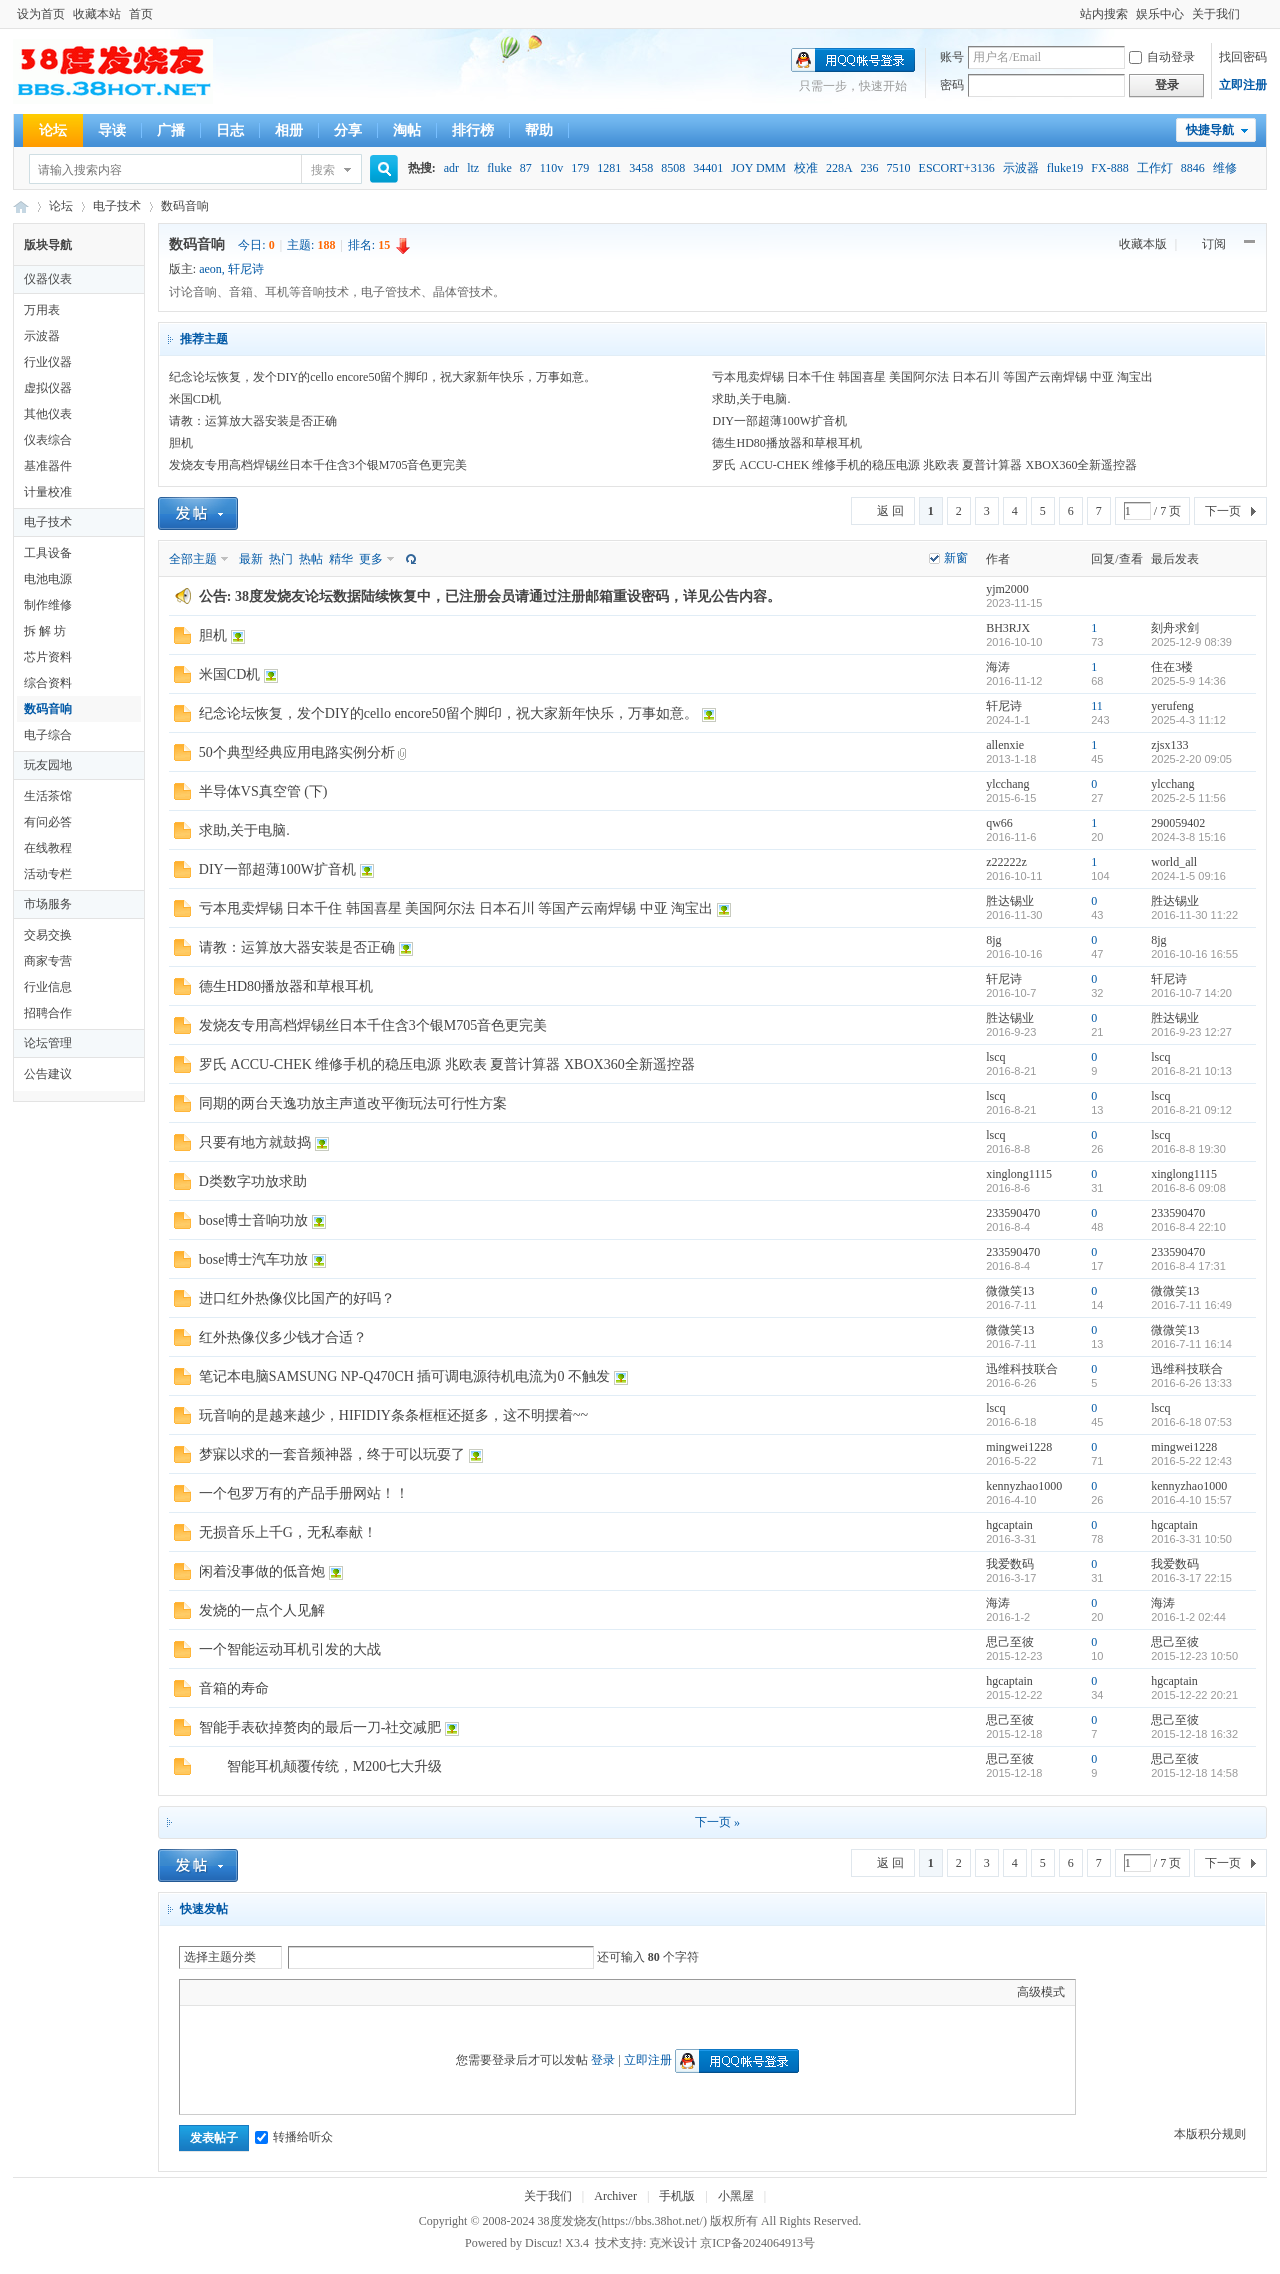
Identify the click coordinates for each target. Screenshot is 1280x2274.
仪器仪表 (48, 279)
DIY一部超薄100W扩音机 (779, 421)
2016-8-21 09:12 (1191, 1110)
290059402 (1178, 823)
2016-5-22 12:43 (1191, 1461)
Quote (290, 1992)
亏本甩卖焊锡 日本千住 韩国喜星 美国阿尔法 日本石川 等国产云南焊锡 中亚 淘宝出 (932, 377)
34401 (708, 168)
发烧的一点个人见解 (262, 1610)
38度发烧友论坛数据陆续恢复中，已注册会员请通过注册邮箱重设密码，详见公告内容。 (508, 596)
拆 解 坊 (45, 631)
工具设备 (48, 553)
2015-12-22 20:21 (1194, 1695)
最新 (251, 559)
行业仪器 (48, 362)
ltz (473, 168)
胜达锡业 (1010, 901)
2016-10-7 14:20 (1191, 993)
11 (1097, 706)
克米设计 (673, 2243)
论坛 (53, 130)
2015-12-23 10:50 (1194, 1656)
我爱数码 (1010, 1564)
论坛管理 (48, 1043)
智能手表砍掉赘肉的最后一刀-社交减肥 (320, 1727)
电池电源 (48, 579)
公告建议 (48, 1074)
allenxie (1005, 745)
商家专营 (48, 961)
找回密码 (1243, 57)
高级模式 (1041, 1992)
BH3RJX (1008, 628)
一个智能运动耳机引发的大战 (290, 1649)
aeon (210, 269)
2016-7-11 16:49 (1191, 1305)
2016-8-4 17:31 (1188, 1266)
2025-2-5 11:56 (1188, 798)
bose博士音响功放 (254, 1220)
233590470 (1013, 1213)
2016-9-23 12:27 (1191, 1032)
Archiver (615, 2196)
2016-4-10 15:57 (1191, 1500)
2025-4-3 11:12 (1188, 720)
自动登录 (1162, 57)
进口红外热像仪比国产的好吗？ (297, 1298)
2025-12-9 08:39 (1191, 642)
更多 (371, 559)
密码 (952, 85)
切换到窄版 (1255, 14)
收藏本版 (1144, 244)
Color (215, 1992)
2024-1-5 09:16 (1188, 876)
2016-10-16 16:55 (1194, 954)
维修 (1225, 168)
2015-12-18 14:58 (1194, 1773)
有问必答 (48, 822)
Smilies (340, 1992)
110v (552, 168)
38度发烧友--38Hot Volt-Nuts (21, 206)
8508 (673, 168)
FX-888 (1109, 168)
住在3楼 (1172, 667)
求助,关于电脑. (751, 399)
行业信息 (48, 987)
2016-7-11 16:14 (1191, 1344)
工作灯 (1155, 168)
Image (240, 1992)
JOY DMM (758, 168)
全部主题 (193, 559)
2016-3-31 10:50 (1191, 1539)
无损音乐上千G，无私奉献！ (288, 1532)
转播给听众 (294, 2137)
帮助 (539, 130)
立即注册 (1243, 85)
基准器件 (48, 466)
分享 (348, 130)
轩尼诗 (246, 269)
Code (315, 1992)
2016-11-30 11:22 (1194, 915)
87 (526, 168)
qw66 (999, 823)
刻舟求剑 (1175, 628)
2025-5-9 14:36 (1188, 681)
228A (839, 168)
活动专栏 (48, 874)
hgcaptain (1009, 1525)
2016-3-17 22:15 (1191, 1578)
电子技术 (117, 206)
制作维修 (48, 605)
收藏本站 (97, 14)
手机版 (677, 2196)
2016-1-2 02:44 (1188, 1617)
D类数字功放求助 (253, 1181)
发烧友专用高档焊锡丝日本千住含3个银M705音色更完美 (318, 465)
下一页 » (717, 1822)
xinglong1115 (1019, 1174)
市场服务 (48, 904)
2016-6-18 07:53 (1191, 1422)
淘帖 (407, 130)
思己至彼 (1010, 1642)
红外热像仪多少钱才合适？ (283, 1337)
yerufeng (1172, 706)
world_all (1174, 862)
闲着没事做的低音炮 (262, 1571)
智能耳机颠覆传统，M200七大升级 (320, 1766)
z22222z (1006, 862)
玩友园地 (48, 765)
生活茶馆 (48, 796)
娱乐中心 (1160, 14)
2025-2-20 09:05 (1191, 759)
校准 (806, 168)
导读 (112, 130)
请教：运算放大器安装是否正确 (253, 421)
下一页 (1223, 511)
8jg (993, 940)
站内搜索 (1104, 14)
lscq (995, 1057)
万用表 (42, 310)
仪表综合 (48, 440)
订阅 (1214, 244)
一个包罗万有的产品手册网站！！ (304, 1493)
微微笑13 (1010, 1291)
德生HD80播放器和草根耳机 (786, 443)
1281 (609, 168)
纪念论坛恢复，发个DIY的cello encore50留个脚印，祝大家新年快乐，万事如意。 (383, 377)
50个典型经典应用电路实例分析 (297, 752)
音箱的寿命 (234, 1688)
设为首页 (41, 14)
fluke (499, 168)
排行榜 (473, 130)
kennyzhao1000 (1024, 1486)
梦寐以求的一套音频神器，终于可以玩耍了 (332, 1454)
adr (451, 168)
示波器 (1021, 168)
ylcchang (1007, 784)
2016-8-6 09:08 (1188, 1188)
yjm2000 (1007, 589)
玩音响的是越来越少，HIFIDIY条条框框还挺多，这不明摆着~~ (393, 1415)
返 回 (890, 511)
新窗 (956, 558)
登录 (603, 2060)
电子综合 (48, 735)
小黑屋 (736, 2196)
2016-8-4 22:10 (1188, 1227)
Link (265, 1992)
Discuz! (543, 2243)
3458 (641, 168)
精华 (341, 559)
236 (870, 168)
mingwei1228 (1019, 1447)
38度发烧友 (568, 2221)
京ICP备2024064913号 (757, 2243)
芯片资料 (48, 657)
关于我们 (1216, 14)
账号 (952, 57)
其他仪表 (48, 414)
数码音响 (185, 206)
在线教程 (48, 848)
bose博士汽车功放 (254, 1259)
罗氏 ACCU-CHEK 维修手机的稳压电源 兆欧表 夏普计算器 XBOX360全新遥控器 (924, 465)
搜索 (323, 170)
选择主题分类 (220, 1957)
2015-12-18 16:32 (1194, 1734)
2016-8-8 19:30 (1188, 1149)
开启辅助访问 (1071, 14)
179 (580, 168)
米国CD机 (195, 399)
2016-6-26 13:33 (1191, 1383)
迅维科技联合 (1022, 1369)
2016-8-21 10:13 (1191, 1071)
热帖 (311, 559)
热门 (281, 559)
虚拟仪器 (48, 388)
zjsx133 (1169, 745)
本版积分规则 (1210, 2134)
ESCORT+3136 (957, 168)
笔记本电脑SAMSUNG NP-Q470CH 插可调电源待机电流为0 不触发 (404, 1376)
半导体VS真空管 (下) (263, 791)
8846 (1193, 168)
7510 (899, 168)
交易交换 (48, 935)
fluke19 (1065, 168)
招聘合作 (48, 1013)
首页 (141, 14)
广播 (171, 130)
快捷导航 (1210, 130)
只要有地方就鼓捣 (255, 1142)
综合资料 (48, 683)
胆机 (181, 443)
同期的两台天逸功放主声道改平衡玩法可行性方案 (353, 1103)
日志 (230, 130)
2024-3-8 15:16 (1188, 837)
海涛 (998, 667)
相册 (289, 130)
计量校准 (48, 492)
